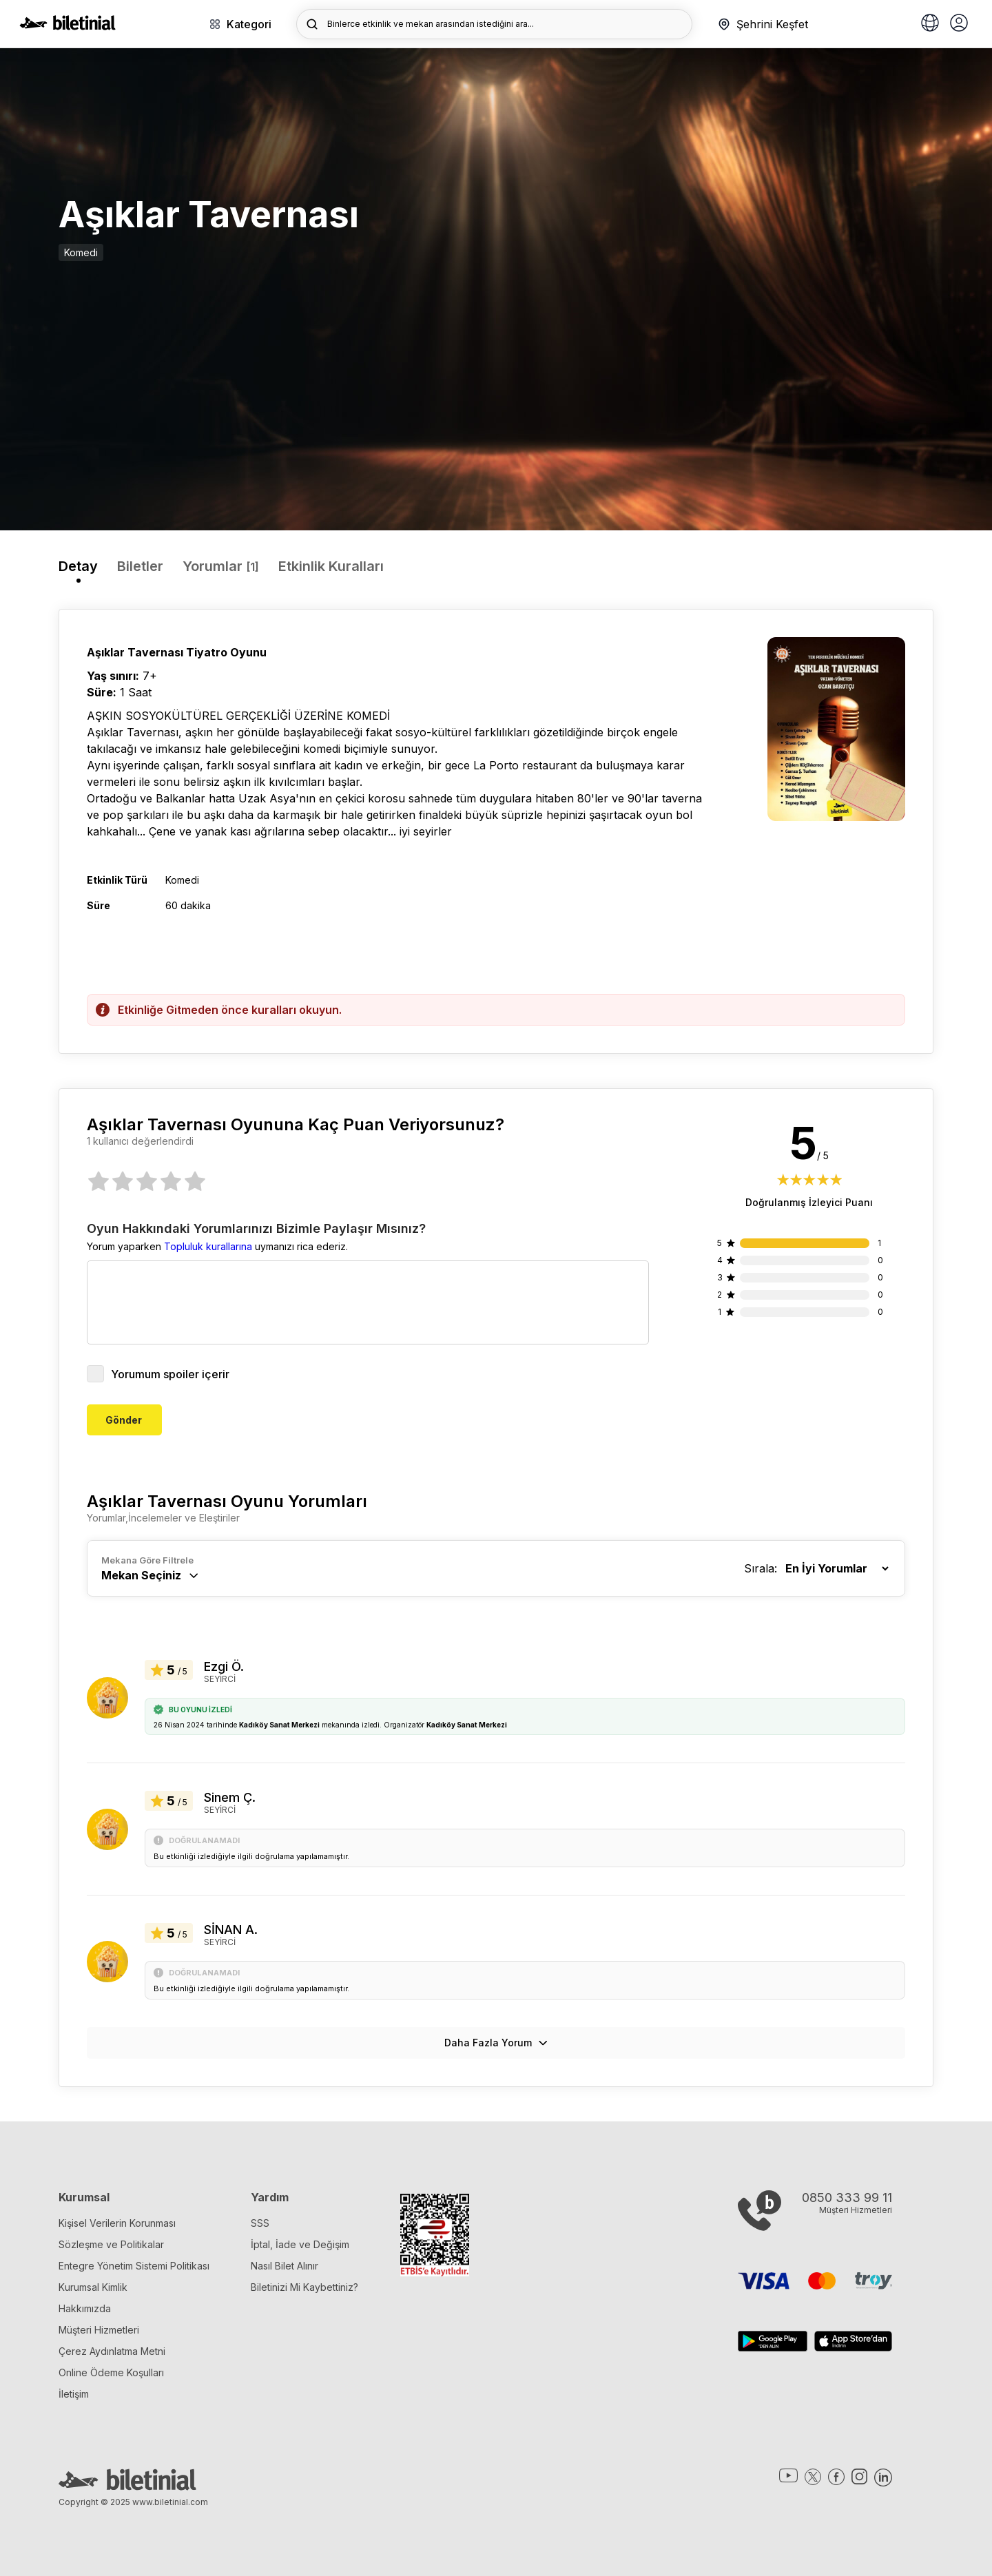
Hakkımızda (85, 2308)
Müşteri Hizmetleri (99, 2330)
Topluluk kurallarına (208, 1246)
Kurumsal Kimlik (93, 2287)
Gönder (123, 1420)
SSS (260, 2223)
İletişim (74, 2394)
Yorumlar (221, 566)
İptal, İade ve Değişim (300, 2244)
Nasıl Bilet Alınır (284, 2266)
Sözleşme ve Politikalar (111, 2244)
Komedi (81, 252)
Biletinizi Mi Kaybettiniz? (304, 2287)
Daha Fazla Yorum (496, 2043)
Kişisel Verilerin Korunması (117, 2223)
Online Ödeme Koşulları (111, 2372)
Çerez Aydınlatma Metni (112, 2351)
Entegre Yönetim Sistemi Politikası (134, 2266)
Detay (78, 566)
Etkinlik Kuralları (331, 566)
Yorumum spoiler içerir (158, 1373)
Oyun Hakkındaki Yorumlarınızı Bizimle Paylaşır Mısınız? (256, 1229)
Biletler (140, 566)
